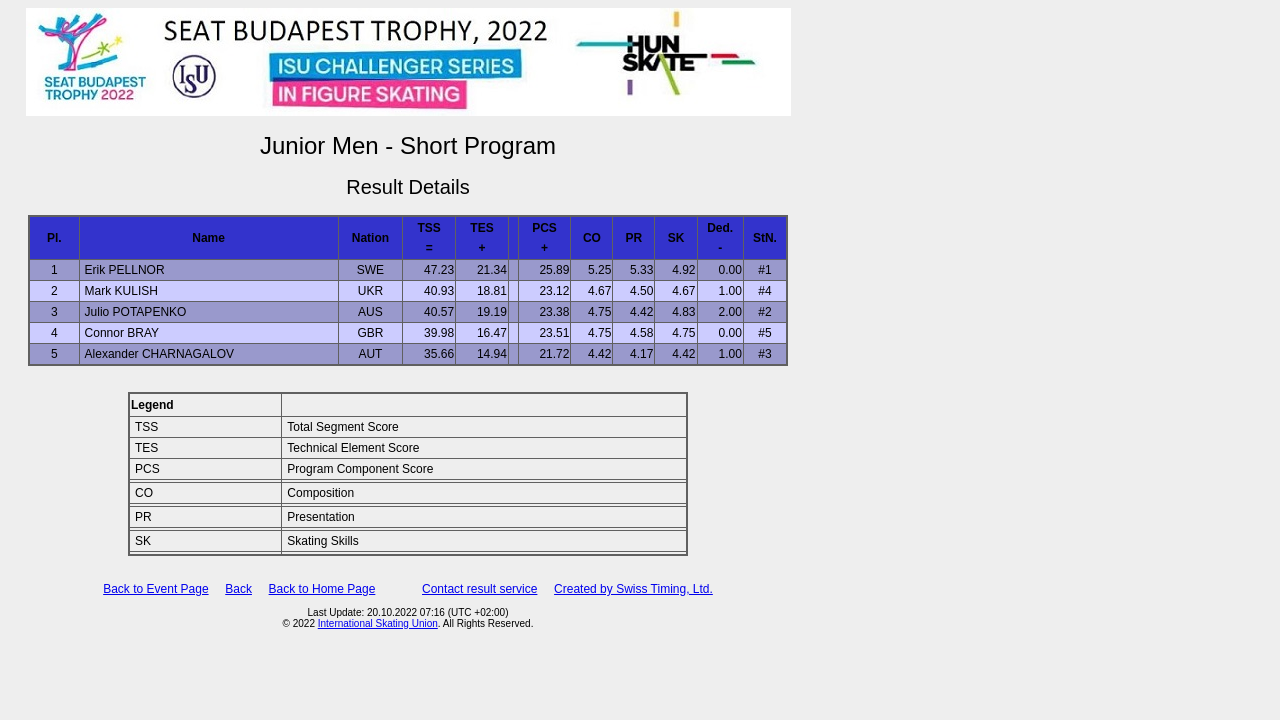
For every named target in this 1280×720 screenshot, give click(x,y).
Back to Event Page (155, 589)
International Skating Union (378, 623)
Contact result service (479, 589)
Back (238, 589)
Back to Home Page (322, 589)
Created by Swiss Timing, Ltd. (633, 589)
